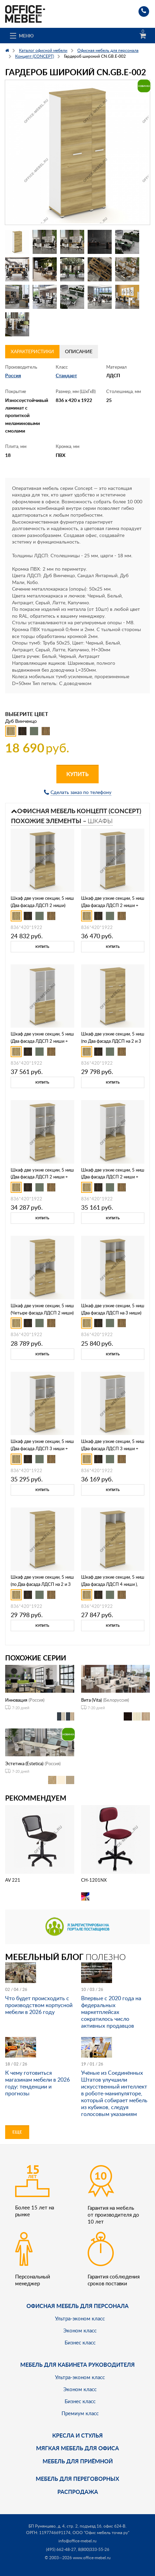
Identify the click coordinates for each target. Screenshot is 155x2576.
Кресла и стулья (77, 2435)
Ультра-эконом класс (80, 2318)
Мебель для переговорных (77, 2479)
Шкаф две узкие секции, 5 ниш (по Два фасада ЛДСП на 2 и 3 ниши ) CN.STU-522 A (112, 1041)
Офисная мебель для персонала (77, 2306)
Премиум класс (80, 2413)
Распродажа (77, 2492)
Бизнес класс (80, 2342)
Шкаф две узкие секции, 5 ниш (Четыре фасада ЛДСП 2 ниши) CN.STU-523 (42, 1312)
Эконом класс (80, 2330)
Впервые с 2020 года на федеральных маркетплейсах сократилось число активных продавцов (111, 2011)
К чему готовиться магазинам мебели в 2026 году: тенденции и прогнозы (37, 2083)
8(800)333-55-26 (93, 2549)
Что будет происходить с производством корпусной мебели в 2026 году (39, 2005)
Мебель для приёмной (78, 2461)
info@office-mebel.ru (77, 2541)
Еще (17, 2132)
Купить (77, 774)
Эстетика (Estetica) (24, 1763)
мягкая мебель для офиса (77, 2448)
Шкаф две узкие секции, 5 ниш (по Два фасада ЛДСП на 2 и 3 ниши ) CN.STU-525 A (42, 1584)
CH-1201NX (94, 1880)
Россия (13, 375)
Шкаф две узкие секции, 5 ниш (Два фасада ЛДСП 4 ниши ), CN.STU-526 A (112, 1584)
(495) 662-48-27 (61, 2549)
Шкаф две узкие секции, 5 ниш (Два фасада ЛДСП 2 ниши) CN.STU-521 (42, 905)
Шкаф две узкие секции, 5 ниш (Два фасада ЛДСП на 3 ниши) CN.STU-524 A (112, 1312)
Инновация (16, 1700)
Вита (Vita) (91, 1700)
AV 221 (12, 1880)
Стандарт (66, 375)
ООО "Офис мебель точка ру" (101, 2532)
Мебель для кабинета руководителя (77, 2364)
